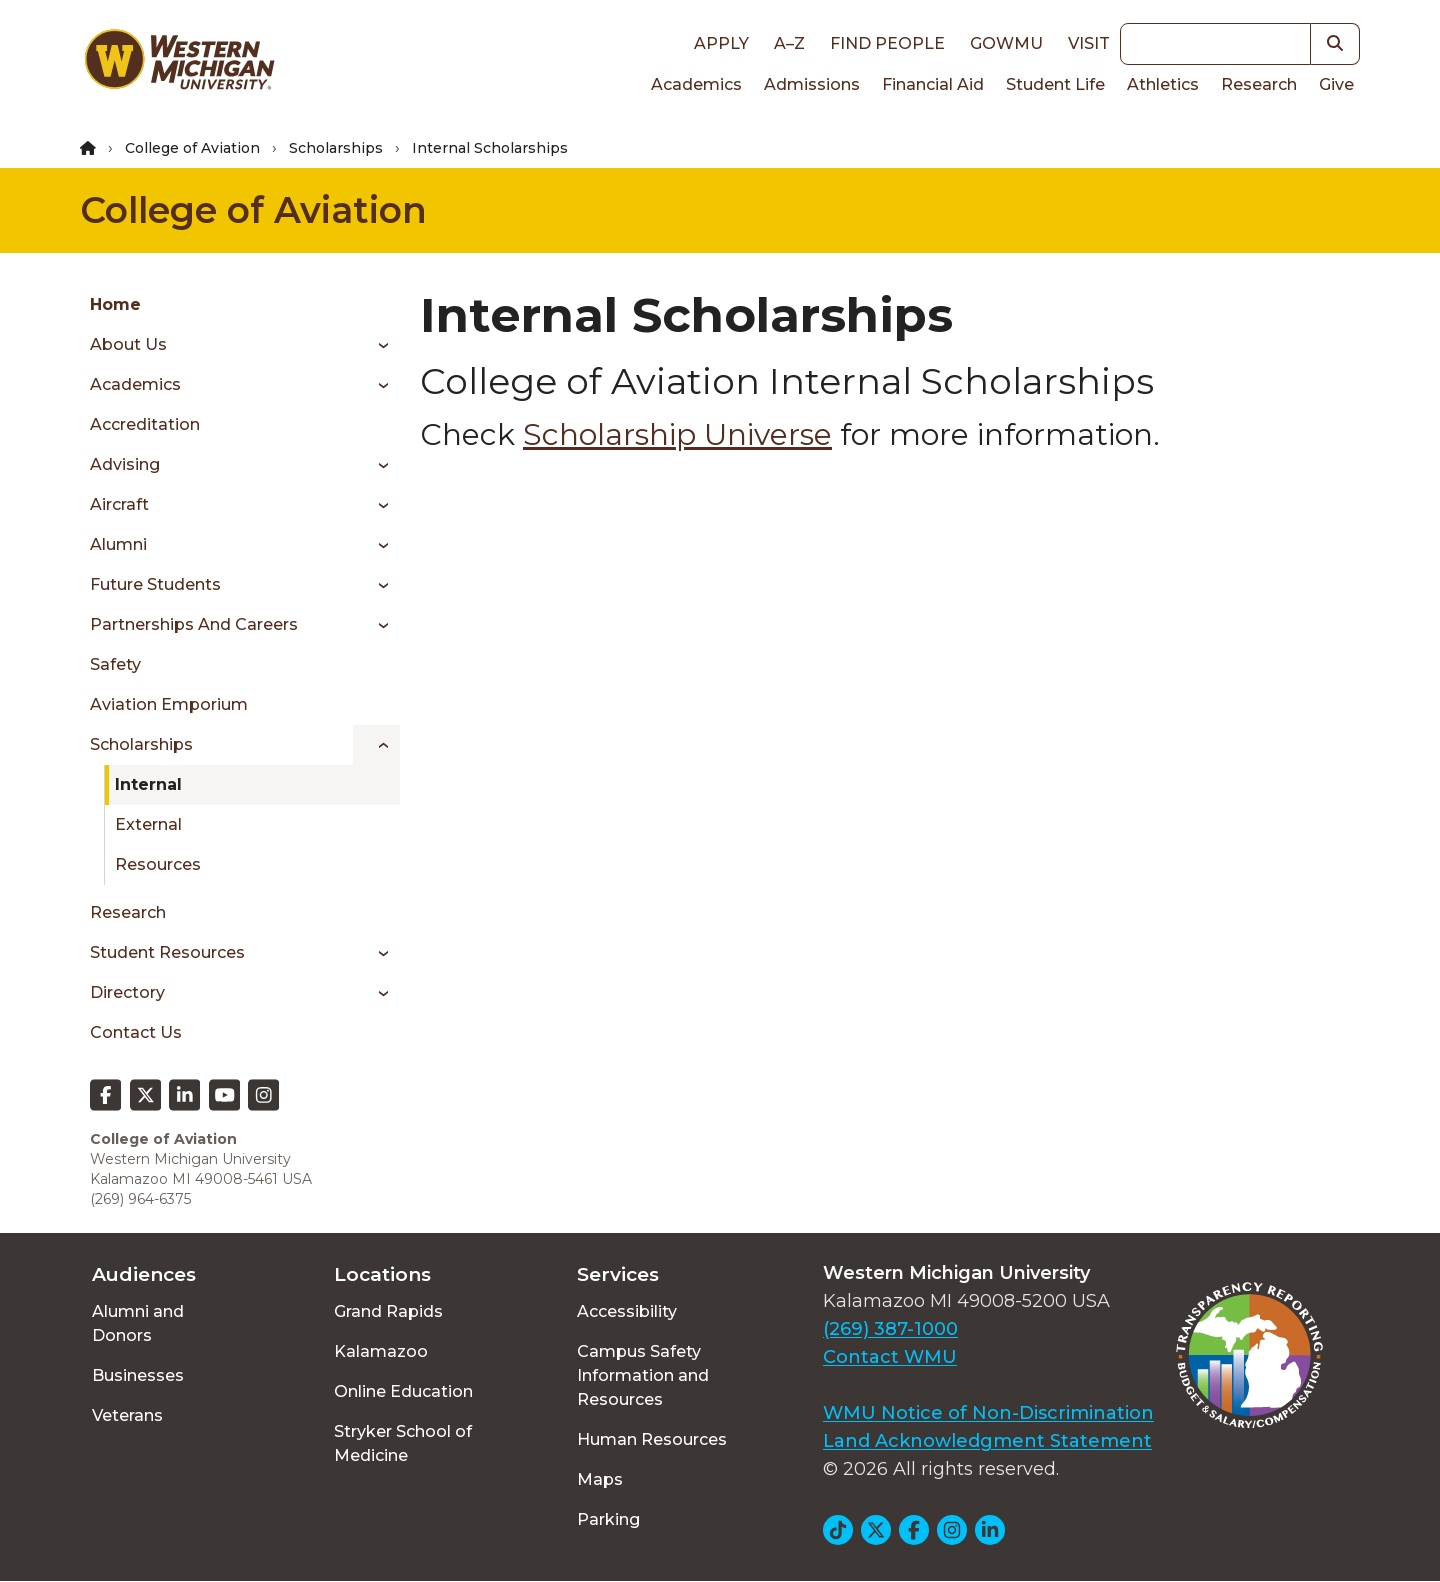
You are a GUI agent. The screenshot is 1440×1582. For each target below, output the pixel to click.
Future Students (155, 584)
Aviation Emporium (169, 704)
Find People (887, 43)
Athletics (1163, 84)
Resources (158, 864)
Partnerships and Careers (194, 624)
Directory (127, 992)
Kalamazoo (381, 1351)
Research (1259, 84)
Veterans (127, 1415)
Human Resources (652, 1439)
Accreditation (145, 424)
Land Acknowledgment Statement (987, 1441)
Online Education (403, 1391)
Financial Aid (933, 84)
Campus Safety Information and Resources (643, 1375)
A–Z (789, 43)
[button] (1335, 44)
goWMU (1006, 43)
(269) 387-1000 (890, 1329)
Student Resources (167, 952)
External (148, 824)
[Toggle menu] (376, 345)
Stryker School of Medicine (403, 1443)
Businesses (138, 1375)
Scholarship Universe (677, 434)
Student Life (1055, 84)
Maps (600, 1479)
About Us (128, 344)
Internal (148, 784)
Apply (721, 43)
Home (115, 304)
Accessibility (627, 1311)
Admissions (812, 84)
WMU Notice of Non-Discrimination (988, 1413)
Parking (608, 1519)
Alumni (118, 544)
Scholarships (336, 148)
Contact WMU (890, 1357)
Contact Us (136, 1032)
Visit (1089, 43)
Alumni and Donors (138, 1323)
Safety (115, 664)
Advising (125, 464)
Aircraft (119, 504)
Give (1336, 84)
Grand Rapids (388, 1311)
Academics (696, 84)
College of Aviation (192, 148)
